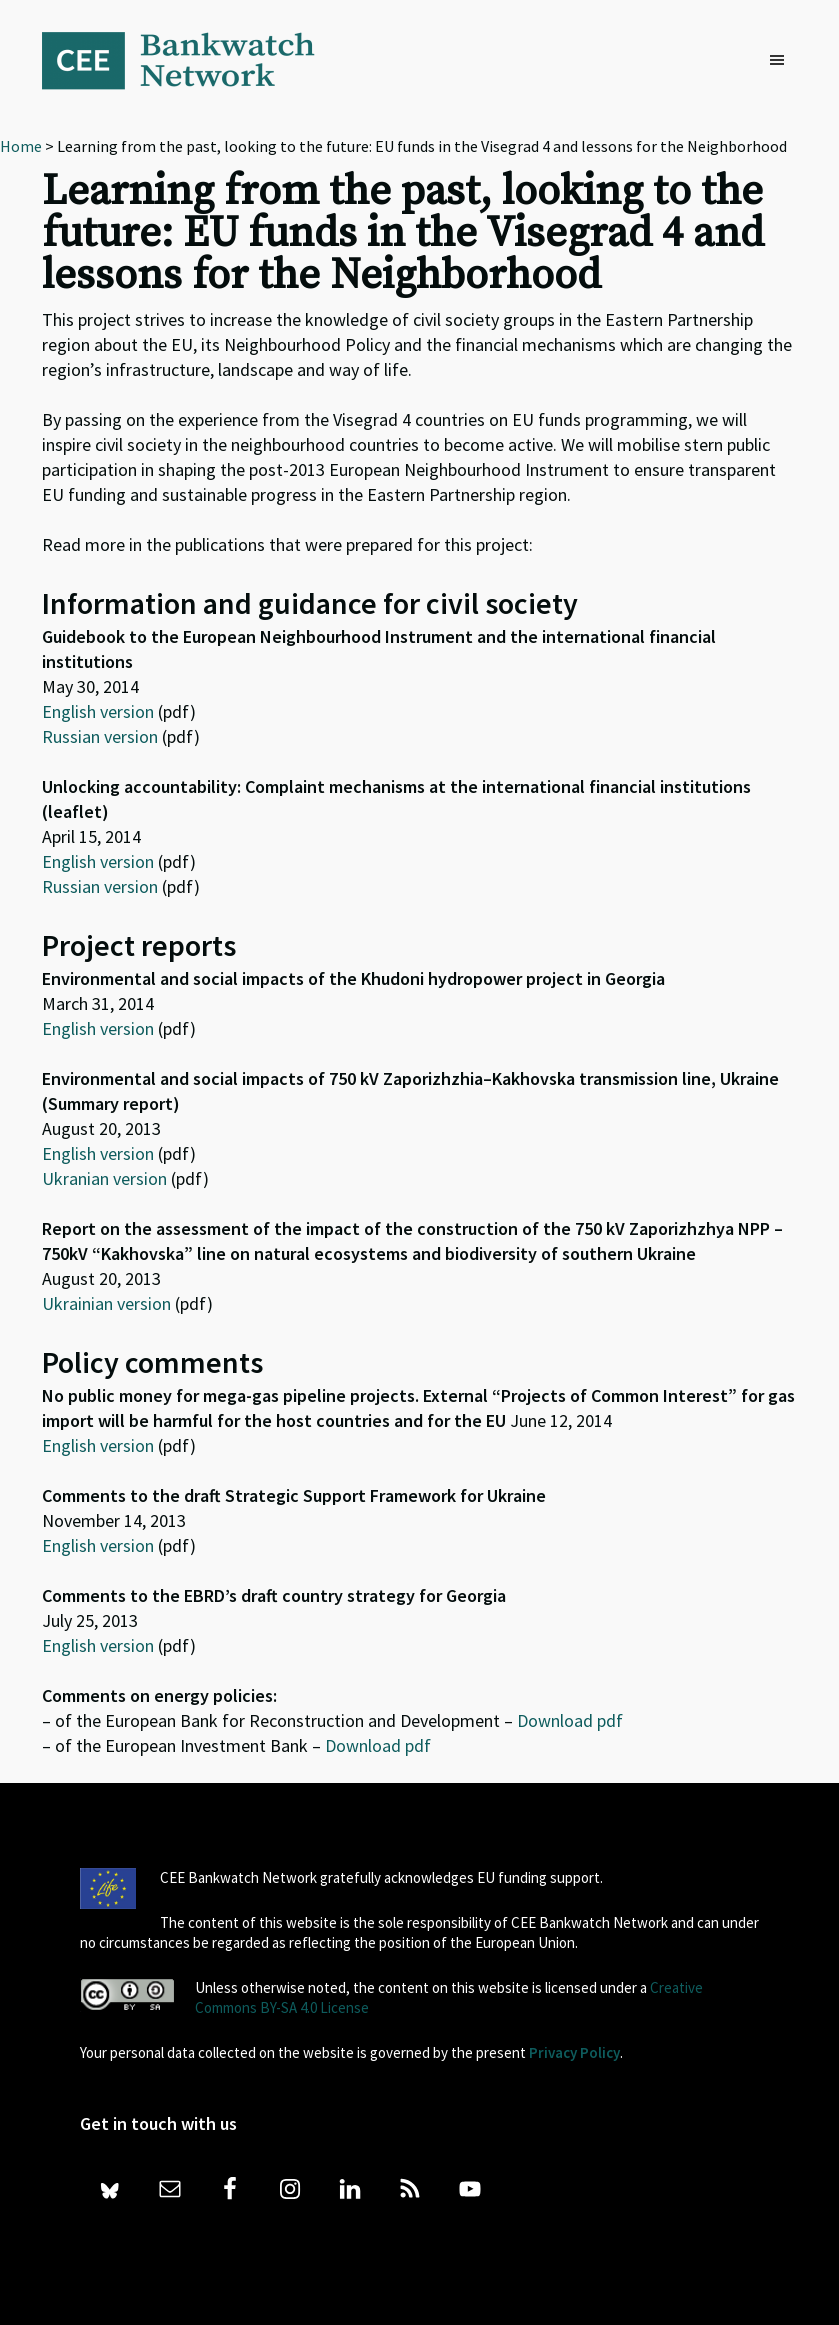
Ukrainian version (106, 1303)
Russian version (100, 736)
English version (98, 711)
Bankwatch (192, 60)
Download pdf (570, 1720)
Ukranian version (104, 1178)
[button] (782, 61)
